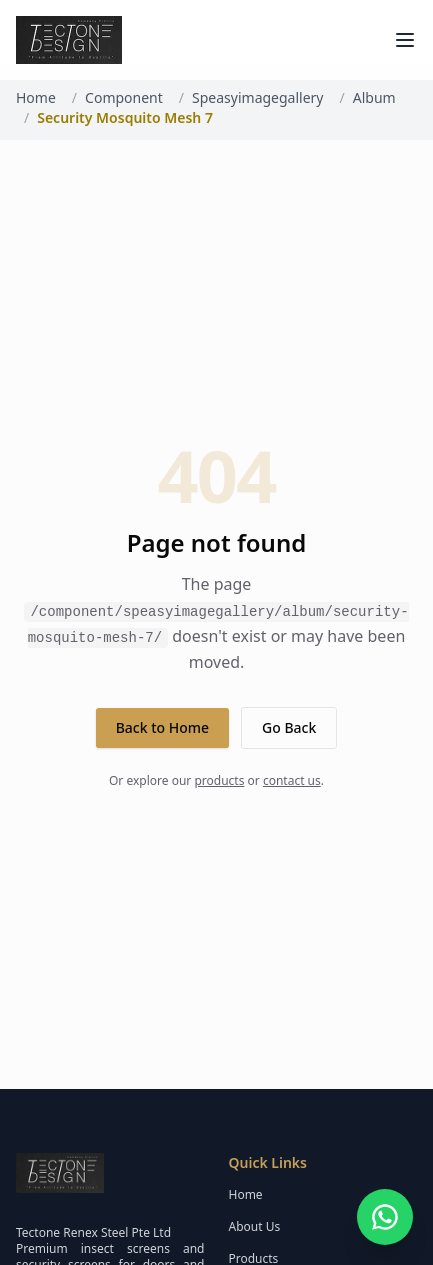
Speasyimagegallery (257, 97)
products (219, 780)
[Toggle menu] (405, 40)
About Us (255, 1226)
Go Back (289, 727)
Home (36, 97)
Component (124, 97)
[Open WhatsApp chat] (385, 1217)
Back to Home (162, 727)
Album (374, 97)
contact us (292, 780)
